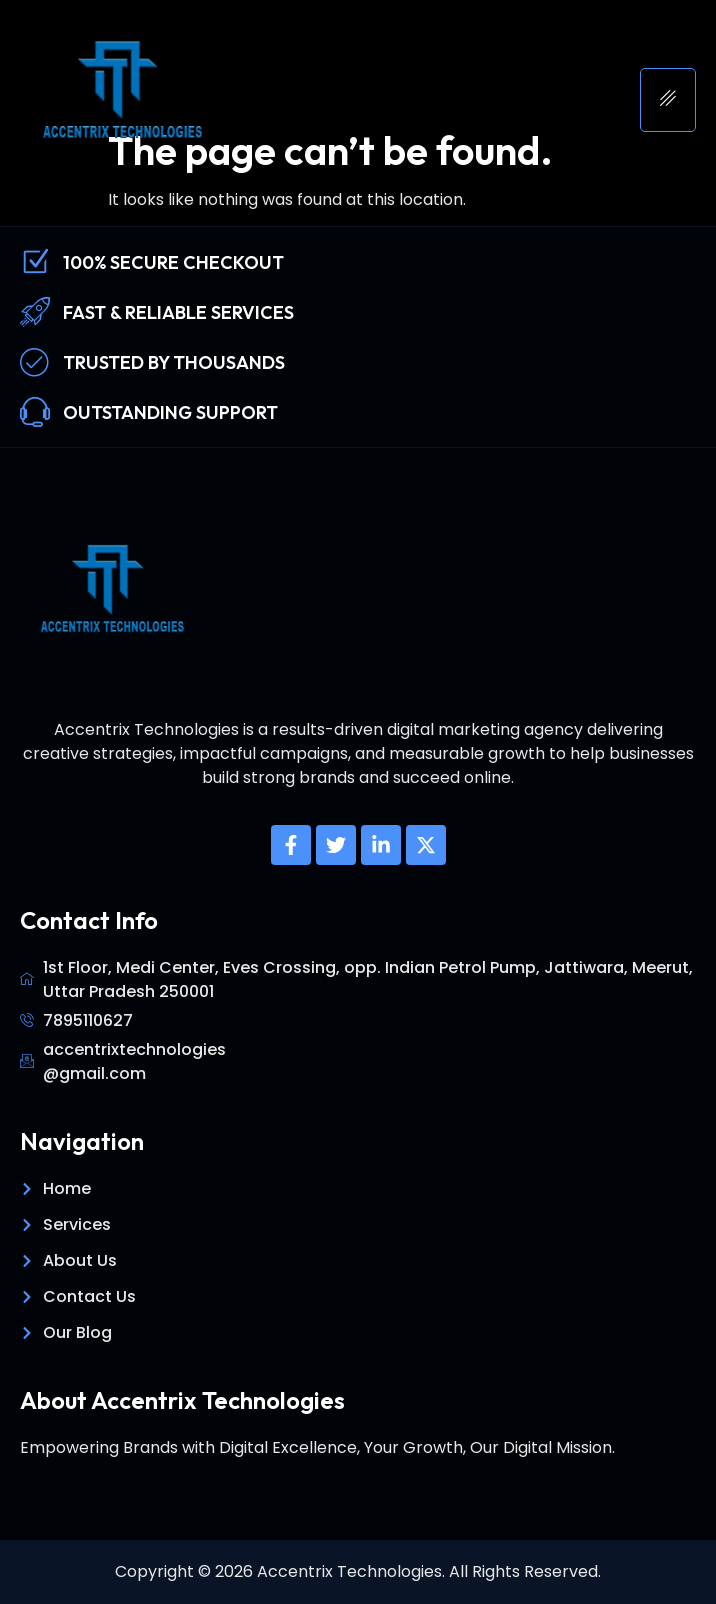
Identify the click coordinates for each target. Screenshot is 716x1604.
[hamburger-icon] (668, 100)
